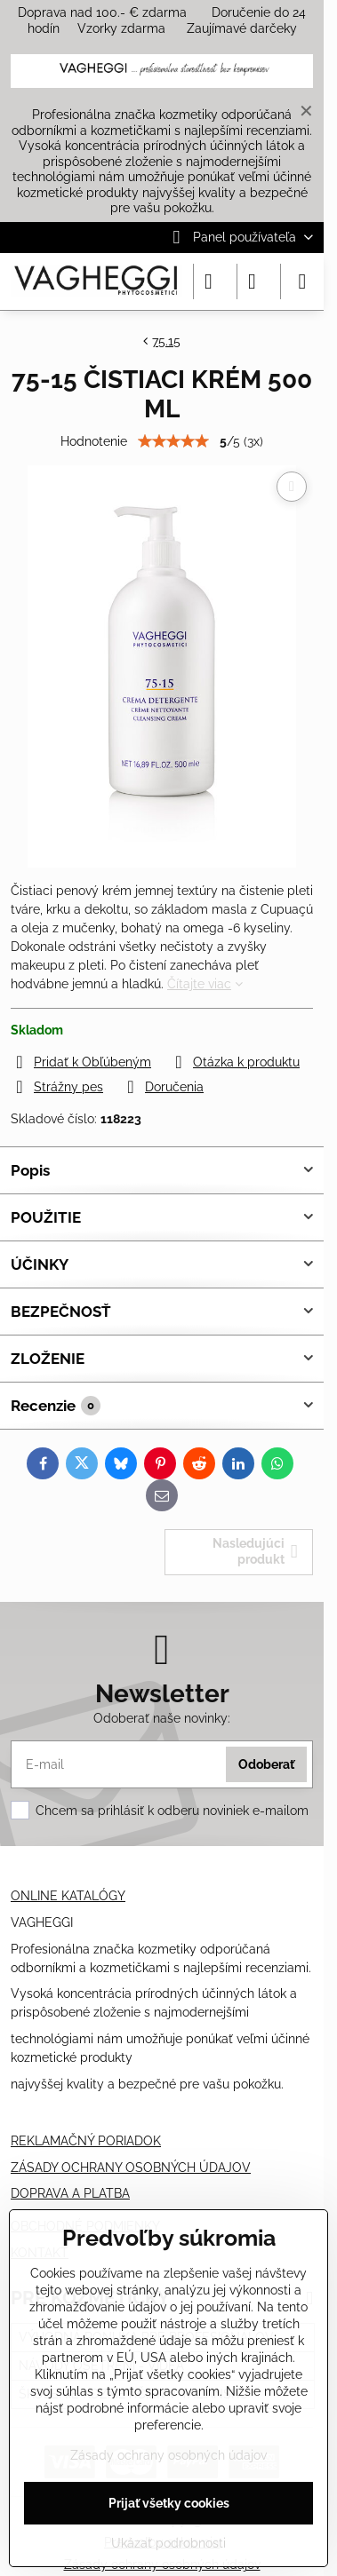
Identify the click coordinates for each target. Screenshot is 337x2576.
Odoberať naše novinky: (161, 1718)
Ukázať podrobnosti (168, 2543)
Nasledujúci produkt (255, 1551)
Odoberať (266, 1764)
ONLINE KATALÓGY (68, 1896)
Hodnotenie (93, 441)
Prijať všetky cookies (168, 2503)
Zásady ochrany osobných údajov (168, 2455)
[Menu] (302, 281)
